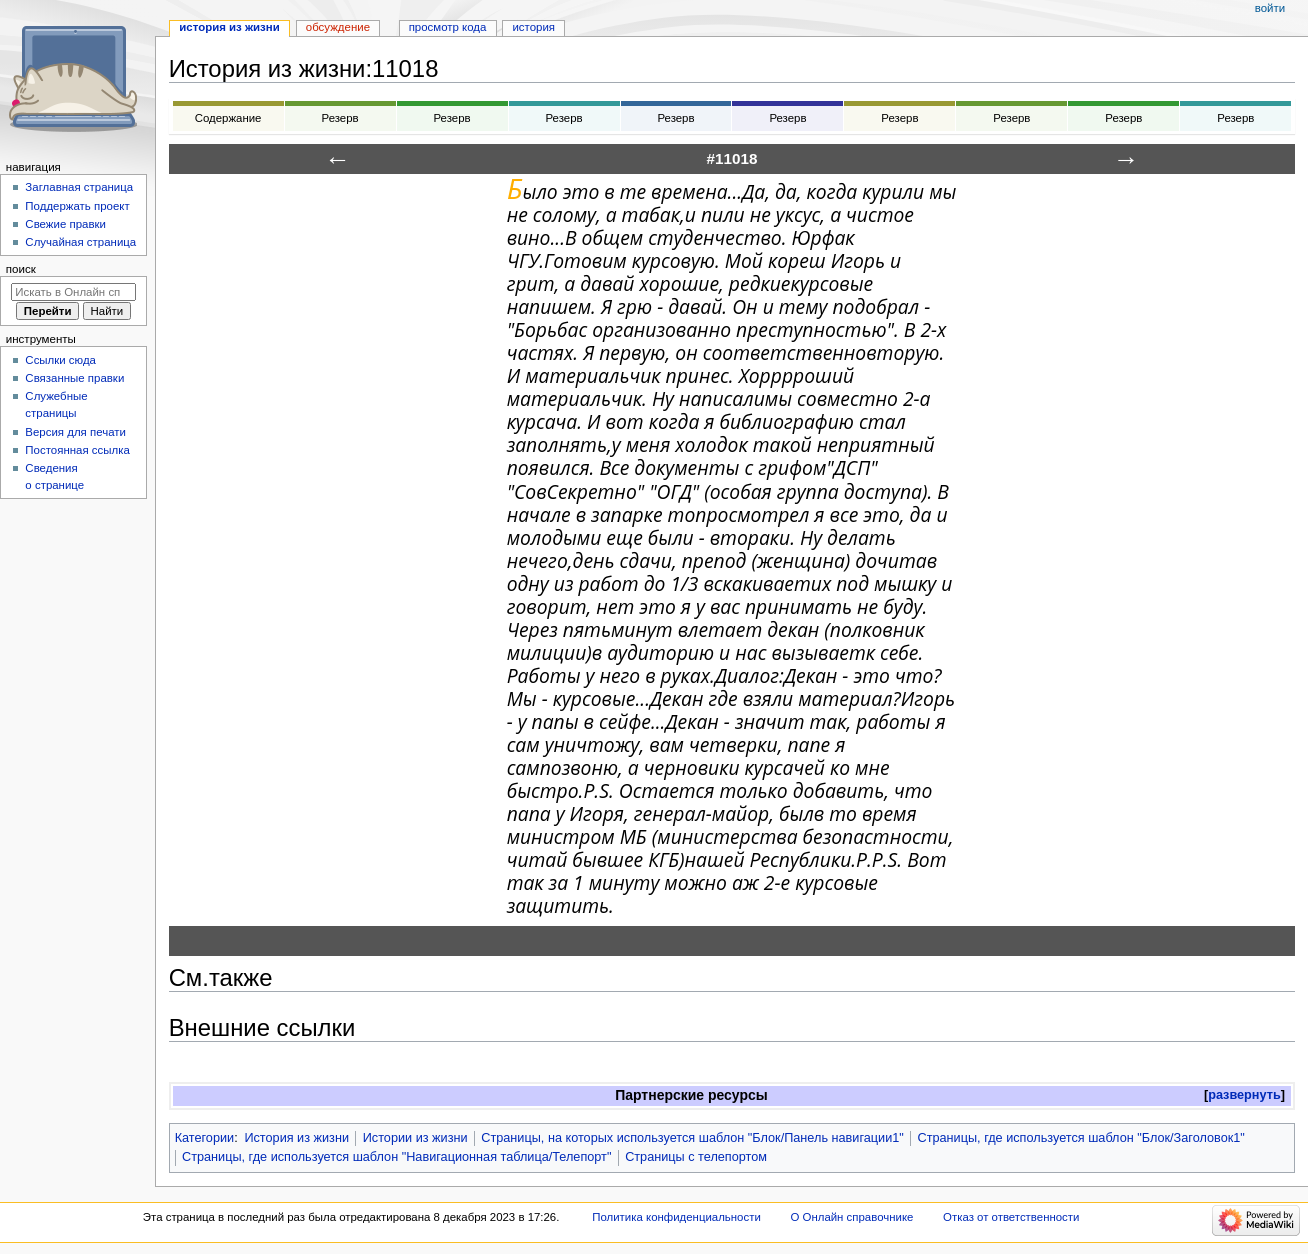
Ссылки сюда (60, 360)
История (533, 27)
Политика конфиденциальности (676, 1217)
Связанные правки (74, 378)
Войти (1270, 8)
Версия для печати (75, 432)
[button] (1244, 1095)
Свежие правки (65, 224)
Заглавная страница (79, 187)
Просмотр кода (448, 27)
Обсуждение (338, 27)
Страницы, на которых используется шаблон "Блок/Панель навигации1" (692, 1138)
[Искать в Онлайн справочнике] (73, 292)
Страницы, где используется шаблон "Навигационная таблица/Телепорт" (396, 1157)
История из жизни (296, 1138)
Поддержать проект (77, 206)
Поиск (21, 269)
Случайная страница (80, 242)
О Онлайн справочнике (851, 1217)
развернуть (1244, 1095)
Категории (205, 1138)
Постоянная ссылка (77, 450)
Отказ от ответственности (1011, 1217)
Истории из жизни (415, 1138)
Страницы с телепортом (696, 1157)
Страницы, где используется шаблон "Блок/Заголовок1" (1081, 1138)
